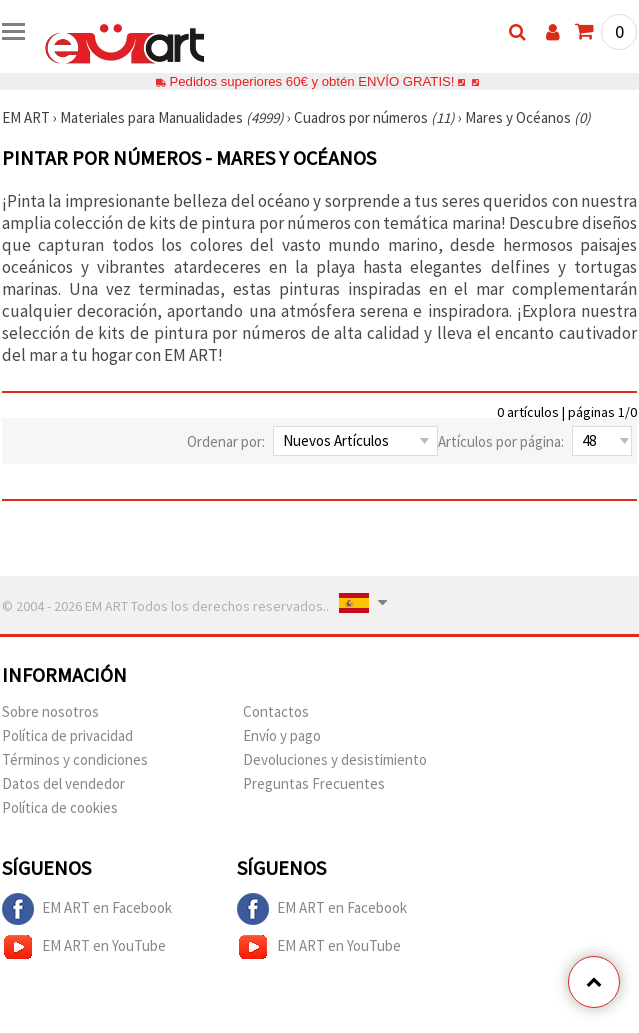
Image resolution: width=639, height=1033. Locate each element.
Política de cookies (60, 807)
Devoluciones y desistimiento (335, 759)
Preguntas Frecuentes (314, 783)
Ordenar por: (226, 441)
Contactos (276, 711)
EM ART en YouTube (84, 947)
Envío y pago (282, 735)
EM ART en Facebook (87, 909)
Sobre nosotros (50, 711)
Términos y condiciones (75, 759)
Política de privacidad (67, 735)
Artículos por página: (501, 441)
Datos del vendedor (63, 783)
